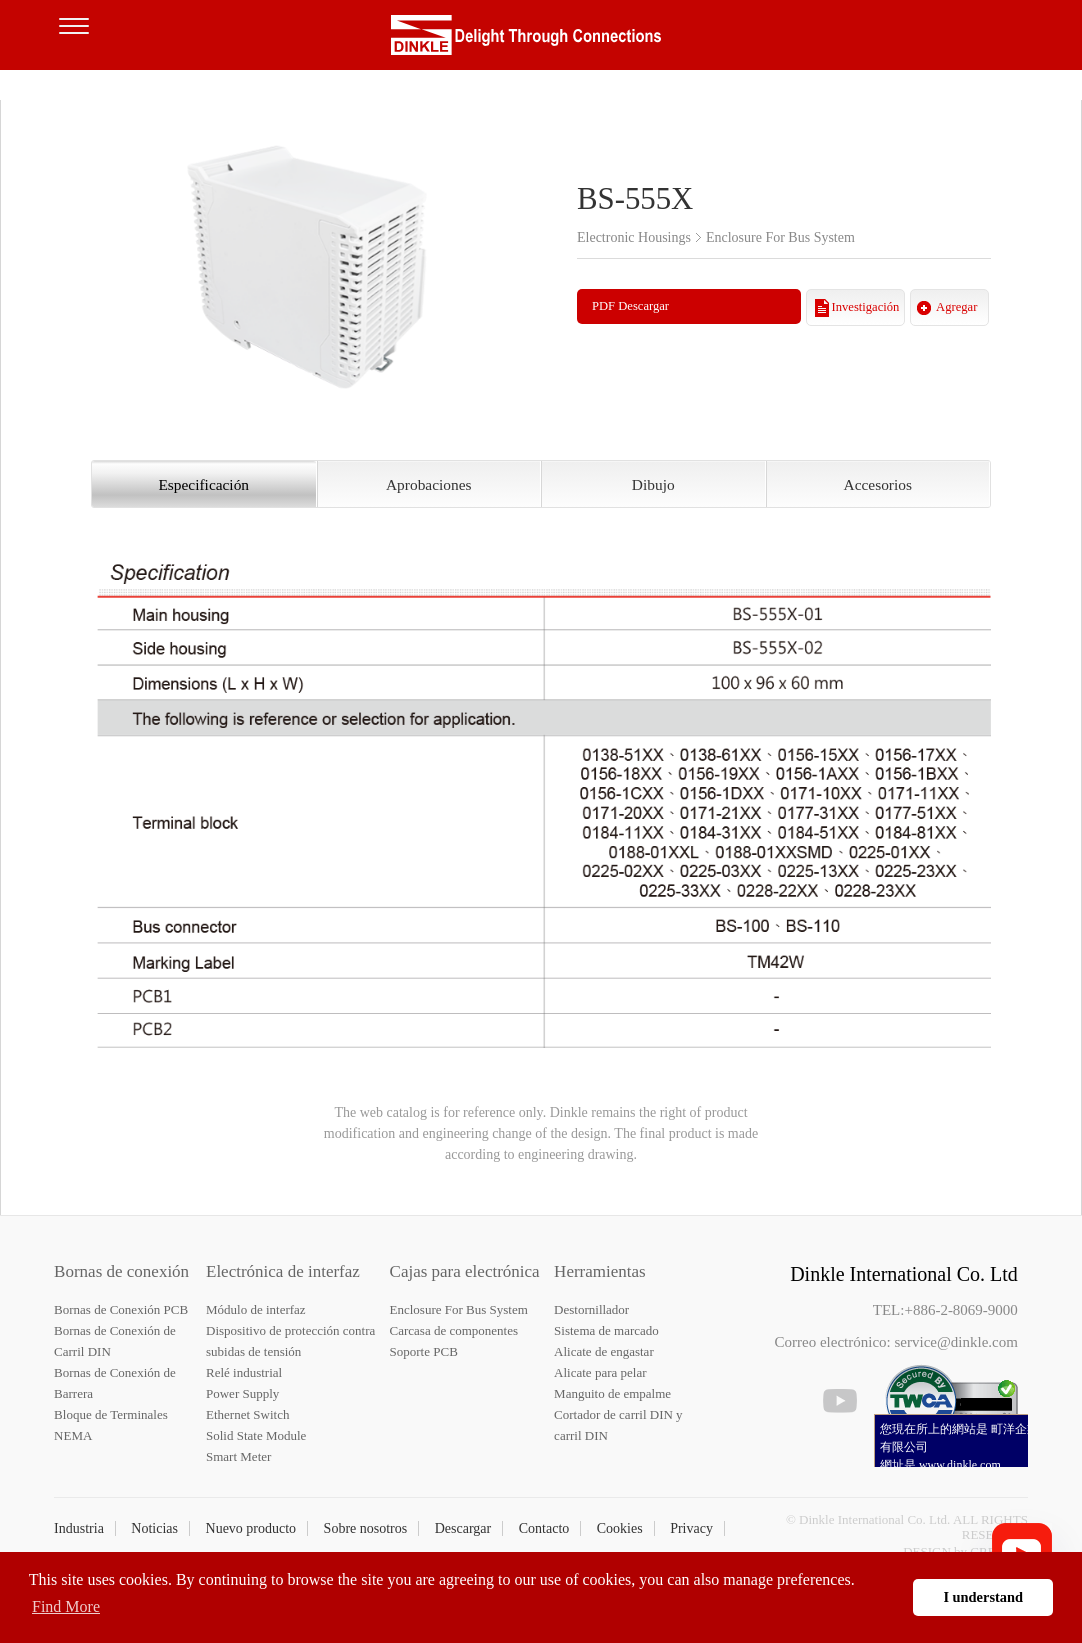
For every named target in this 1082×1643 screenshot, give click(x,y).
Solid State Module (256, 1435)
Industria (79, 1528)
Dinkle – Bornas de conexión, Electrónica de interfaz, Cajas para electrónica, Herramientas (541, 40)
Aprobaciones (428, 484)
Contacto (544, 1528)
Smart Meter (238, 1456)
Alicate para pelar (600, 1372)
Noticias (154, 1528)
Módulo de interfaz (256, 1309)
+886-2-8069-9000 (960, 1310)
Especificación (203, 484)
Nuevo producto (251, 1528)
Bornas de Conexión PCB (121, 1309)
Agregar (956, 307)
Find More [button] (66, 1606)
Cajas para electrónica (465, 1271)
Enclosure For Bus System (459, 1309)
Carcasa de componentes (454, 1330)
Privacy (691, 1528)
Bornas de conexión (121, 1271)
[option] (307, 262)
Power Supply (242, 1393)
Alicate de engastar (604, 1351)
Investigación (866, 307)
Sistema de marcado (606, 1330)
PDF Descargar (630, 306)
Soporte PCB (424, 1351)
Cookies (620, 1528)
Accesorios (878, 484)
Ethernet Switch (247, 1414)
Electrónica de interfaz (283, 1271)
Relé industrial (244, 1372)
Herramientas (600, 1271)
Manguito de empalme (612, 1393)
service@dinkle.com (956, 1342)
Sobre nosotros (366, 1528)
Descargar (463, 1528)
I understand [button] (983, 1597)
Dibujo (653, 484)
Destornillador (591, 1309)
